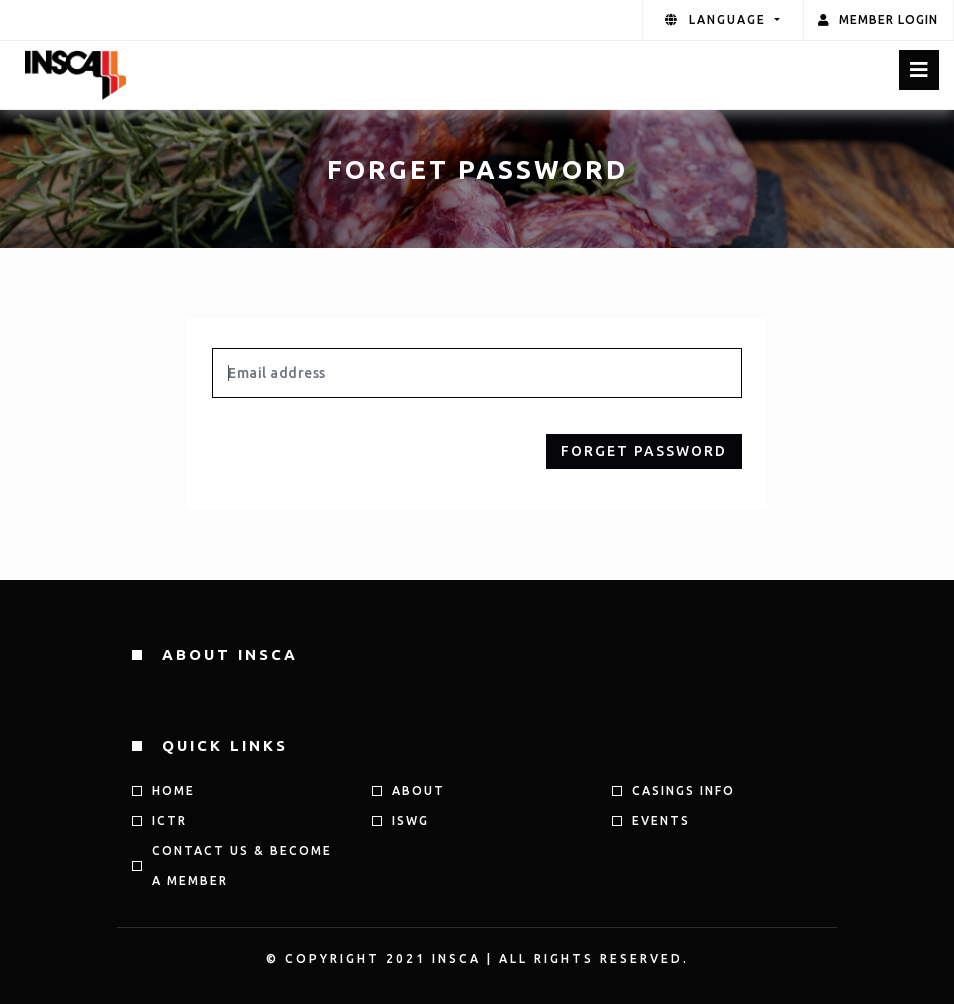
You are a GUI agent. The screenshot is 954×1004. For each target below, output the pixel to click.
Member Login (878, 19)
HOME (173, 790)
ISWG (410, 820)
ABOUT (418, 790)
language (718, 19)
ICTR (169, 820)
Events (661, 820)
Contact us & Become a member (242, 865)
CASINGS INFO (683, 790)
